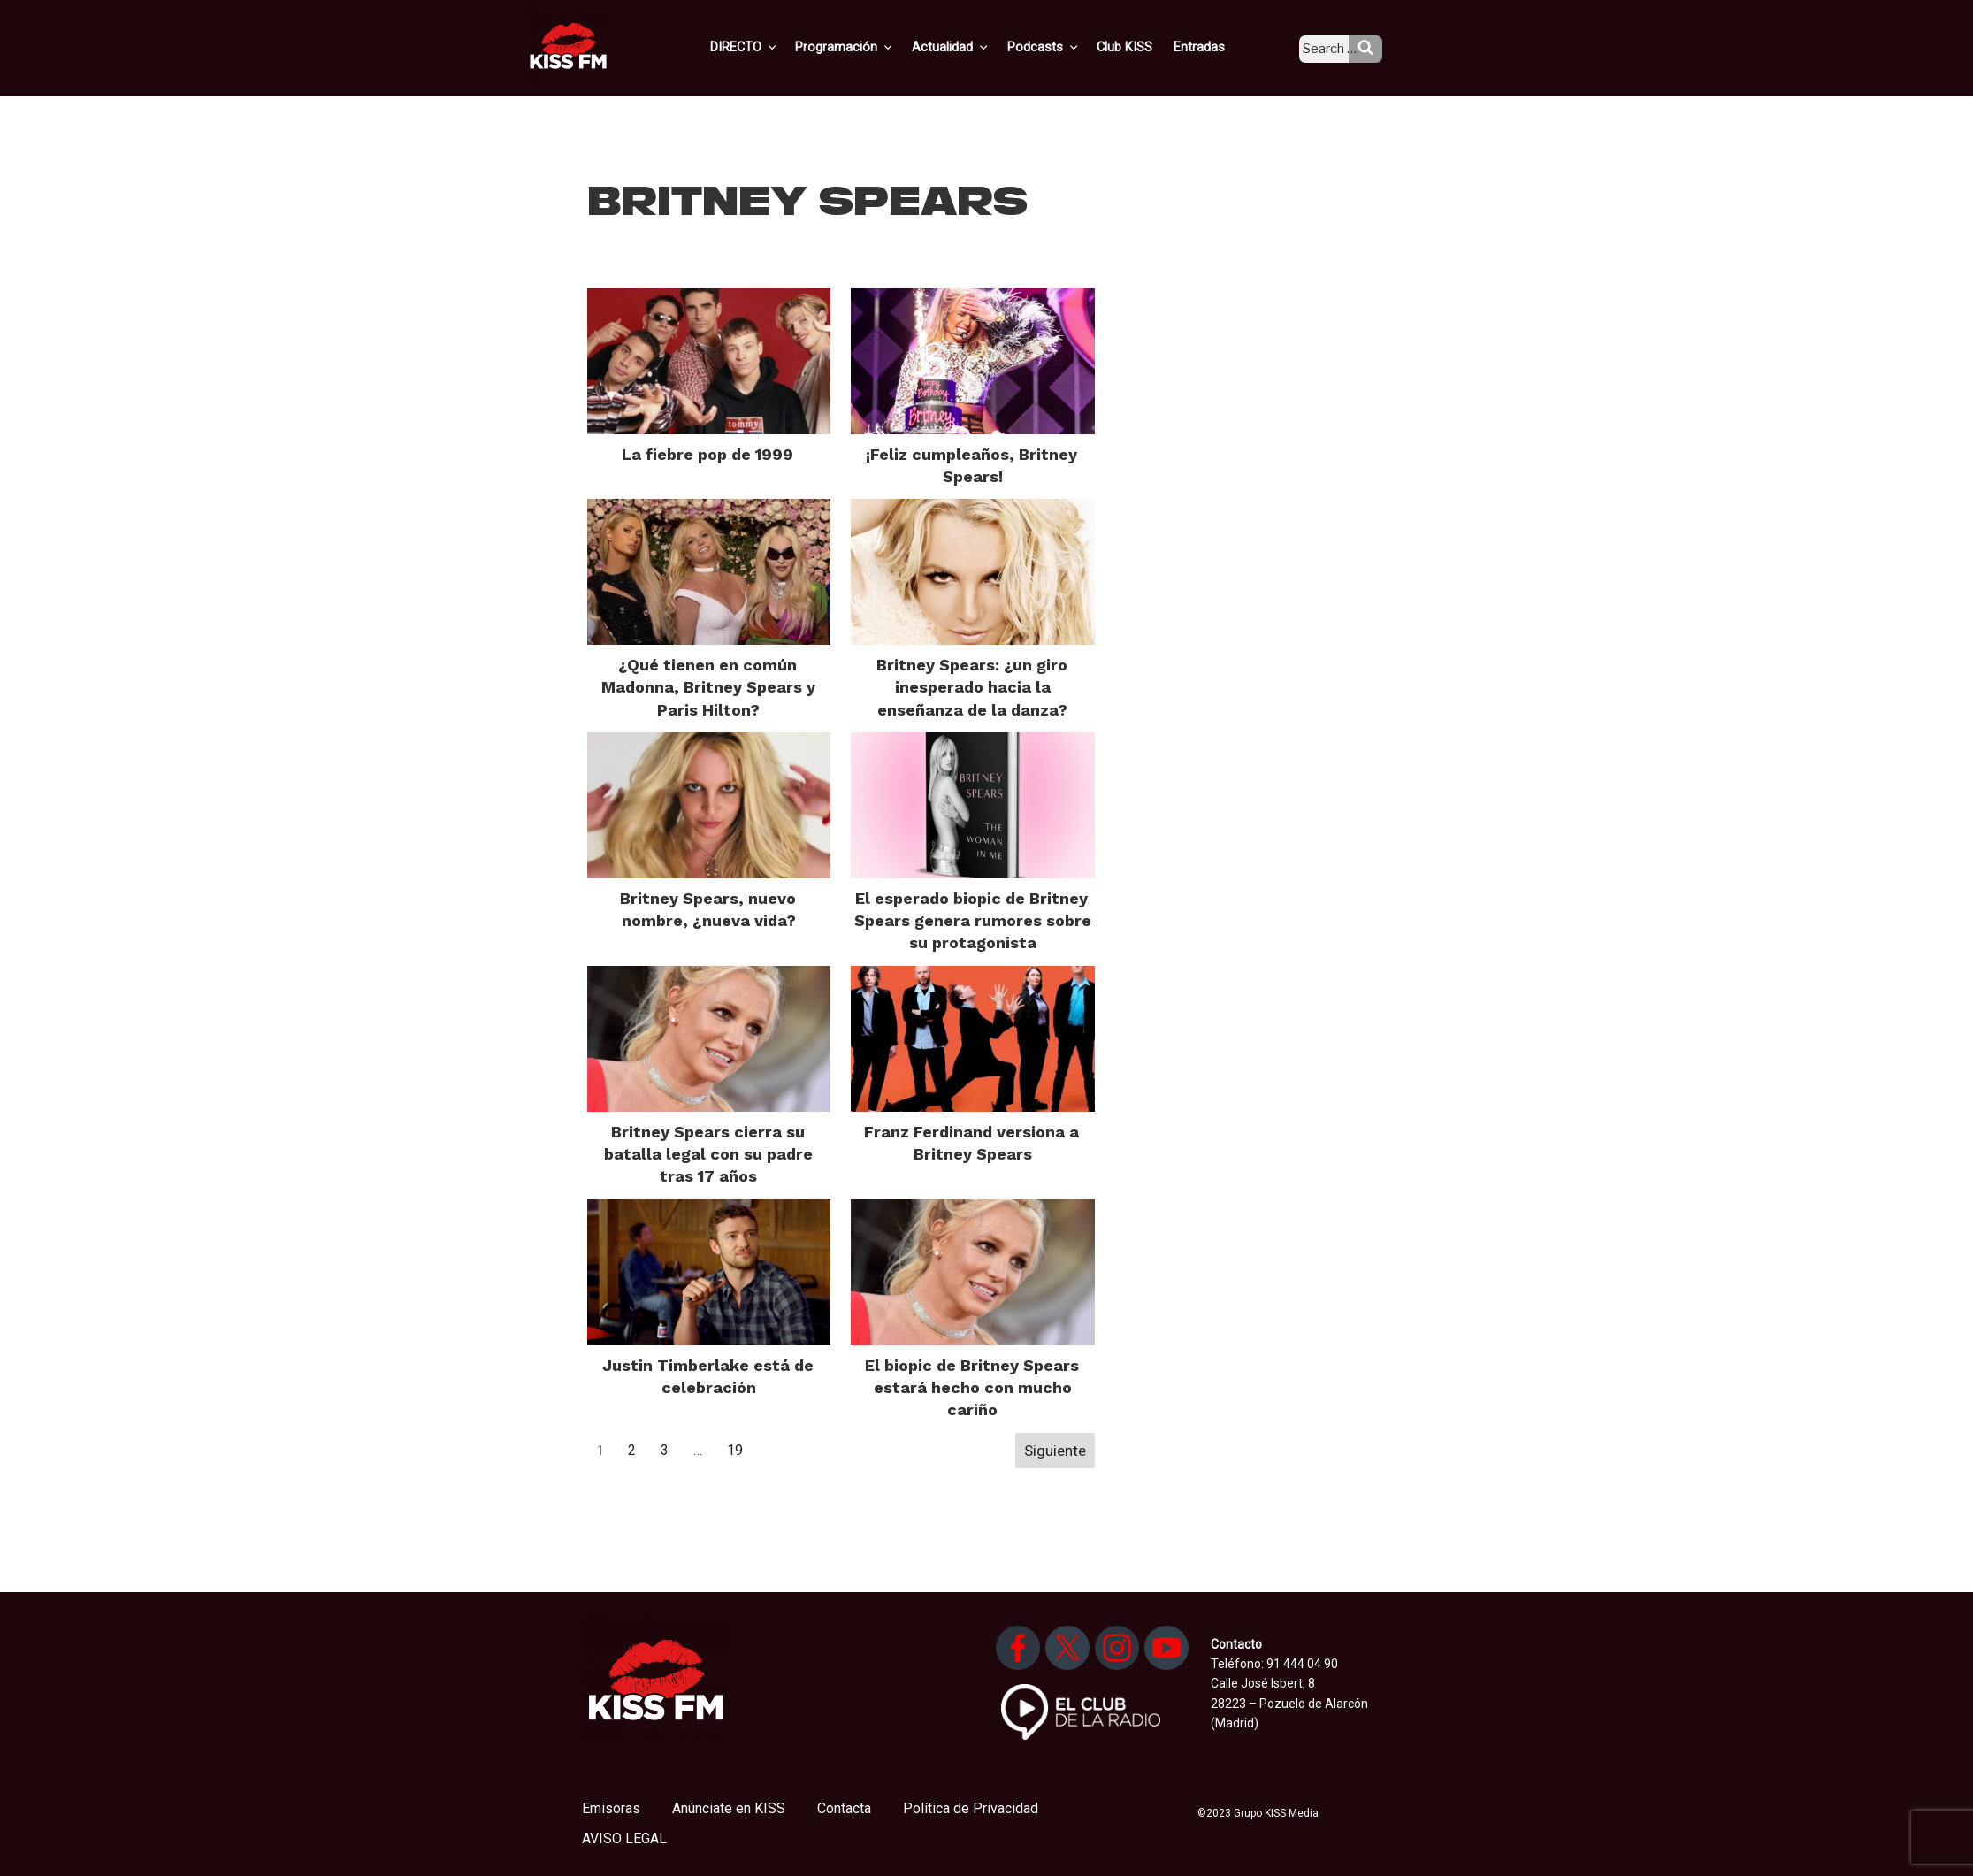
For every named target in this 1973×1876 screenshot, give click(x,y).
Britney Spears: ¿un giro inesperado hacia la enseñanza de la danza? (972, 686)
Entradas (1212, 47)
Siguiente (1055, 1450)
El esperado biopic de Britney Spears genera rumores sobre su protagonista (972, 920)
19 (735, 1450)
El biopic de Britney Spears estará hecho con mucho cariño (972, 1387)
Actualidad (974, 47)
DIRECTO (773, 47)
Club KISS (1139, 47)
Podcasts (1063, 47)
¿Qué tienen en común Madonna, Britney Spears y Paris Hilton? (708, 686)
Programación (871, 47)
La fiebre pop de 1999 (707, 454)
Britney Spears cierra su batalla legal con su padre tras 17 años (708, 1153)
